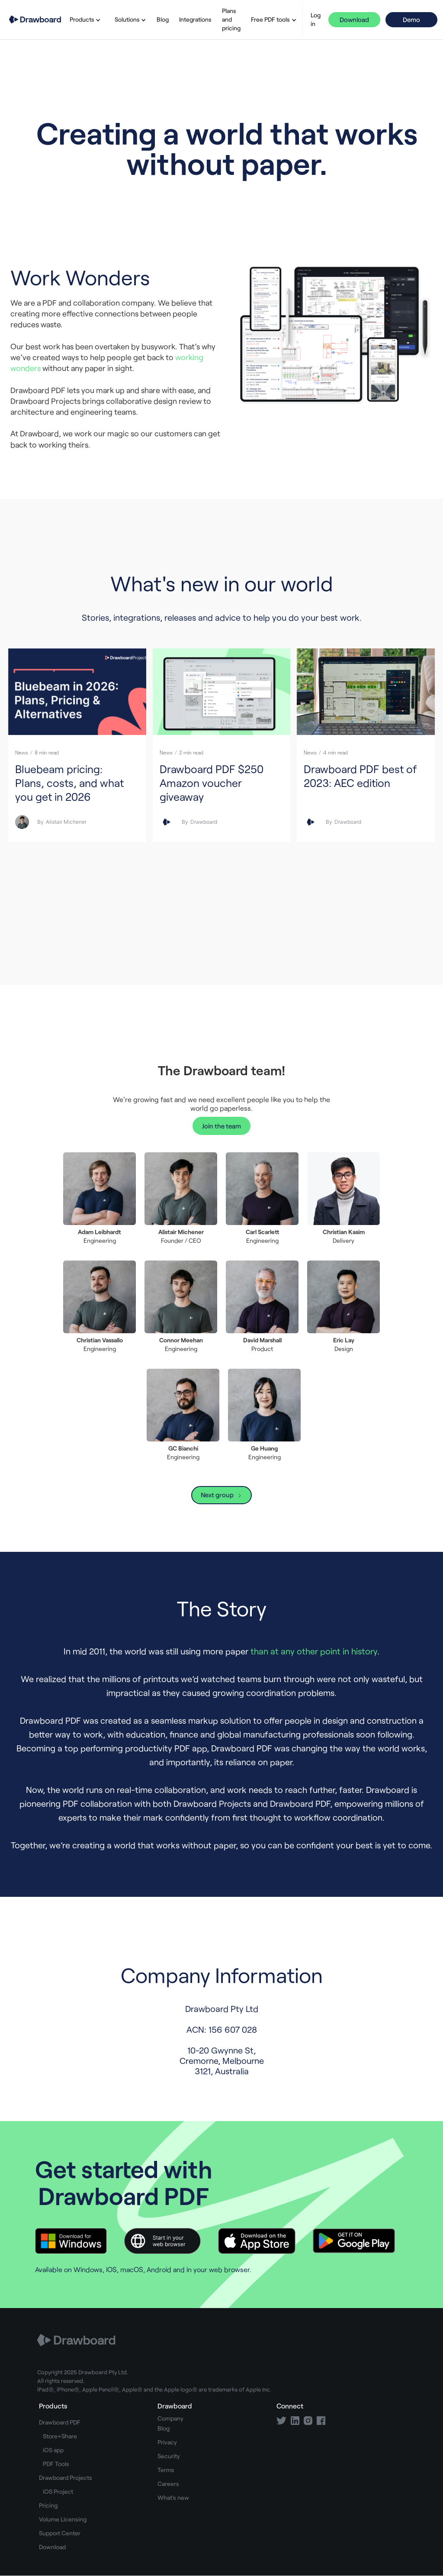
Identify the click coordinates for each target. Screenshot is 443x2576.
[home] (35, 20)
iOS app (53, 2449)
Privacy (167, 2442)
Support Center (59, 2533)
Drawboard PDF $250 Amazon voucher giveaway (211, 782)
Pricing (48, 2505)
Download (354, 19)
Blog (163, 19)
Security (168, 2456)
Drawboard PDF (59, 2422)
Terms (165, 2469)
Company (170, 2418)
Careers (168, 2483)
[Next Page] (221, 1495)
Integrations (195, 19)
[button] (83, 19)
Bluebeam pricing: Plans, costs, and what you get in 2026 (69, 782)
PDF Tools (56, 2463)
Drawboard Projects (65, 2477)
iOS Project (58, 2491)
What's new (173, 2497)
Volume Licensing (63, 2519)
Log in (316, 19)
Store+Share (60, 2436)
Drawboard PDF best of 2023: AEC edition (360, 775)
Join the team (221, 1126)
